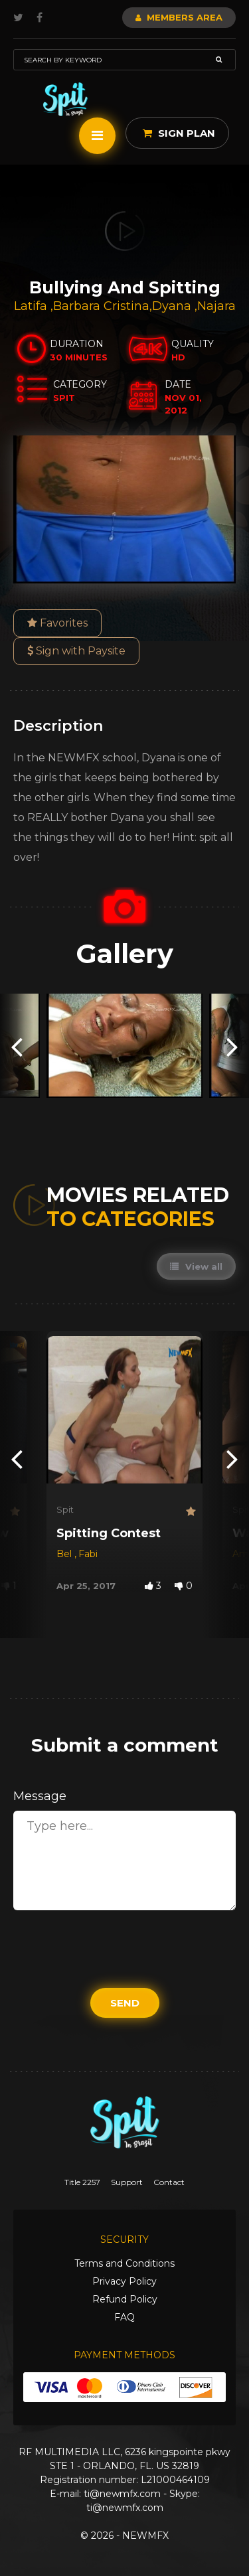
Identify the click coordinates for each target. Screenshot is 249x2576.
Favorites (57, 623)
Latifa (32, 306)
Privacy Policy (124, 2281)
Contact (169, 2182)
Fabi (88, 1554)
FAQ (124, 2317)
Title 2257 (82, 2182)
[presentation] (16, 1046)
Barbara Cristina (101, 306)
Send (124, 2003)
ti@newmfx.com (122, 2494)
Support (127, 2182)
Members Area (178, 17)
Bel (65, 1554)
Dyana (173, 306)
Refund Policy (124, 2299)
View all (196, 1266)
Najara (216, 306)
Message (39, 1796)
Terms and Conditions (124, 2263)
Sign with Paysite (76, 650)
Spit (65, 1509)
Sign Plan (179, 133)
